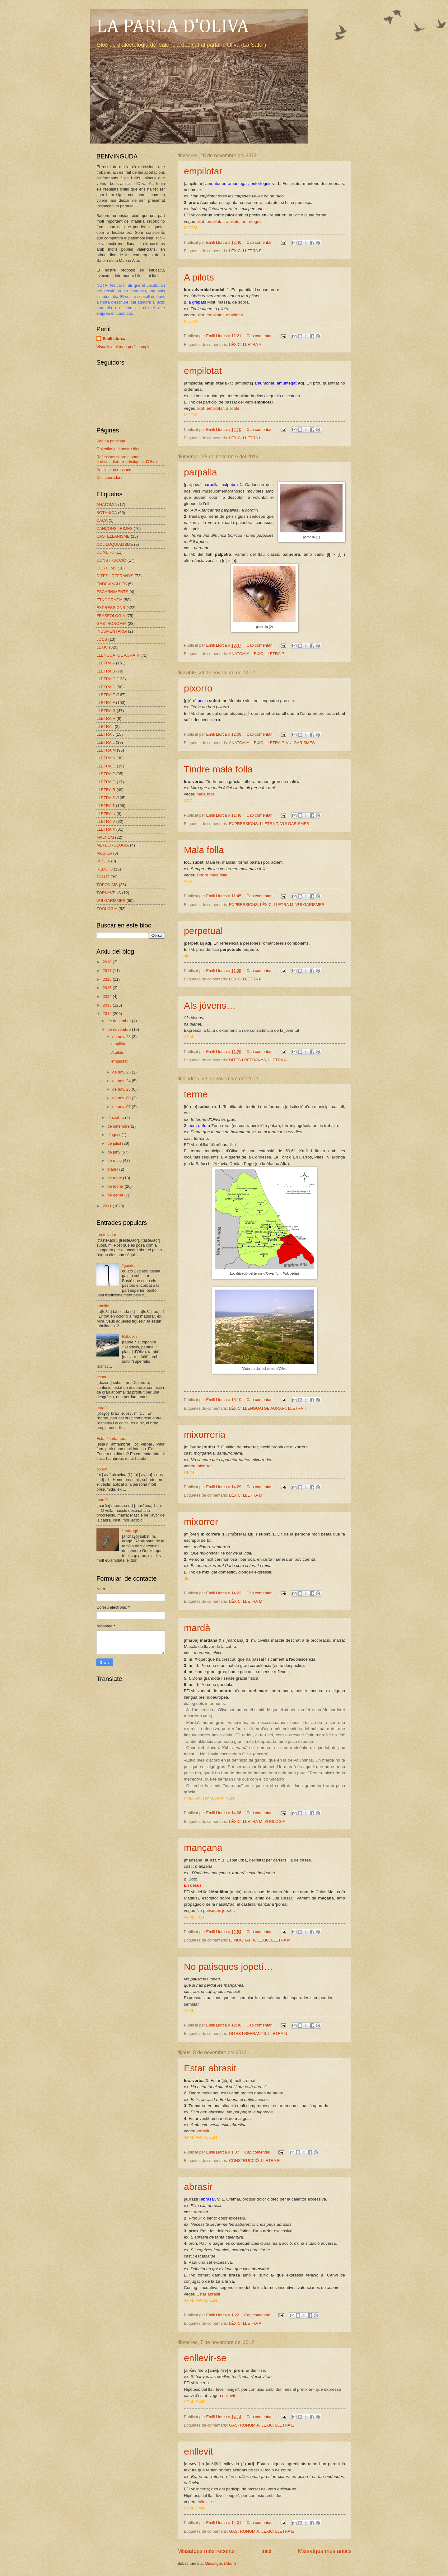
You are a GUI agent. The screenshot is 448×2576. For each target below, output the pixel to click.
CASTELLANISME (113, 536)
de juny (114, 1152)
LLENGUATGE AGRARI (264, 1408)
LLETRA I (105, 726)
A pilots (199, 277)
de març (115, 1178)
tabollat (103, 1306)
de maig (115, 1160)
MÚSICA (104, 853)
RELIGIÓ (104, 869)
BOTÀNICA (106, 512)
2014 (108, 996)
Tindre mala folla (218, 769)
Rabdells (130, 1336)
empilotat (215, 221)
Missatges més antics (325, 2551)
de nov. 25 (122, 1072)
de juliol (114, 1143)
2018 (108, 962)
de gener (115, 1195)
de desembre (119, 1020)
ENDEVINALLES (111, 584)
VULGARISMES (300, 742)
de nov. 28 (122, 1036)
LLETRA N (277, 2033)
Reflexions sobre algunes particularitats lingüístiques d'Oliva (126, 459)
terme (196, 1094)
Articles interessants (114, 469)
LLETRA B (105, 671)
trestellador (106, 1234)
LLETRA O (106, 766)
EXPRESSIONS (243, 823)
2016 (108, 979)
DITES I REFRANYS (247, 1060)
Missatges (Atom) (220, 2563)
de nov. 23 (122, 1089)
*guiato (128, 1265)
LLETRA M (283, 904)
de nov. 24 (122, 1080)
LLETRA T (269, 823)
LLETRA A (252, 344)
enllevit (228, 2395)
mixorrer (204, 1466)
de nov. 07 (122, 1106)
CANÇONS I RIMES (114, 528)
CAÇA (102, 520)
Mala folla (206, 794)
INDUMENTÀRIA (111, 631)
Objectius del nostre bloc (118, 448)
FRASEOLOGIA (110, 615)
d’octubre (116, 1117)
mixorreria (204, 1434)
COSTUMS (106, 568)
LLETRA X (105, 829)
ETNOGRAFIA (242, 1940)
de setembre (119, 1126)
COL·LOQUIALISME (114, 544)
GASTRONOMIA (244, 2425)
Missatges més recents (206, 2551)
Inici (266, 2551)
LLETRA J (105, 734)
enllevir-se (205, 2358)
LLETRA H (105, 718)
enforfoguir (252, 221)
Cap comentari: (260, 242)
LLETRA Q (106, 782)
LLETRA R (105, 789)
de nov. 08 (122, 1098)
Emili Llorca (114, 338)
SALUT (103, 877)
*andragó (130, 1530)
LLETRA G (106, 710)
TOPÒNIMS (107, 884)
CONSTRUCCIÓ (244, 2160)
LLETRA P (274, 653)
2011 (108, 1206)
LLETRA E (252, 250)
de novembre (119, 1029)
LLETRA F (105, 702)
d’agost (114, 1134)
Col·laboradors (109, 477)
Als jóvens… (210, 1005)
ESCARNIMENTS (112, 591)
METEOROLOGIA (112, 845)
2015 (108, 987)
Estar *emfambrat (112, 1438)
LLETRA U (105, 813)
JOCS (101, 639)
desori (101, 1377)
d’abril (113, 1169)
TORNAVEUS (108, 892)
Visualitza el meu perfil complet (124, 346)
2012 (108, 1013)
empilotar (203, 171)
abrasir (203, 2131)
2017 (108, 970)
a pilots (232, 221)
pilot (200, 221)
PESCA (103, 861)
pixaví (101, 1469)
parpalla (200, 472)
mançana (203, 1847)
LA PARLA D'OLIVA (172, 27)
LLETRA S (105, 797)
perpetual (203, 931)
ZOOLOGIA (274, 1821)
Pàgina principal (110, 441)
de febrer (115, 1186)
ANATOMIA (239, 653)
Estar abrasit (210, 2068)
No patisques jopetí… (217, 1910)
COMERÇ (105, 552)
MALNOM (105, 837)
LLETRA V (105, 821)
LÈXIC (234, 250)
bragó (101, 1407)
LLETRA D (105, 687)
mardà (197, 1628)
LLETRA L (252, 438)
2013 (108, 1005)
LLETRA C (105, 679)
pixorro (198, 688)
